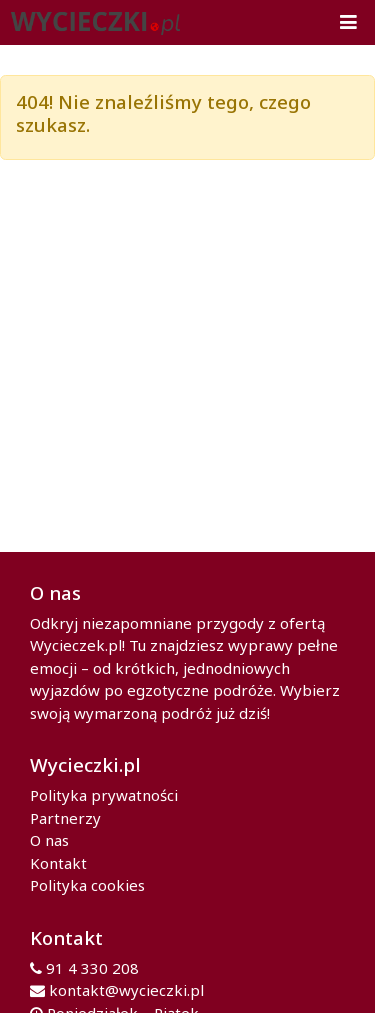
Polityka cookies (87, 885)
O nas (49, 840)
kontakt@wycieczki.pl (126, 990)
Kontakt (58, 863)
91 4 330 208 (92, 968)
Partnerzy (65, 818)
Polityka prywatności (104, 795)
